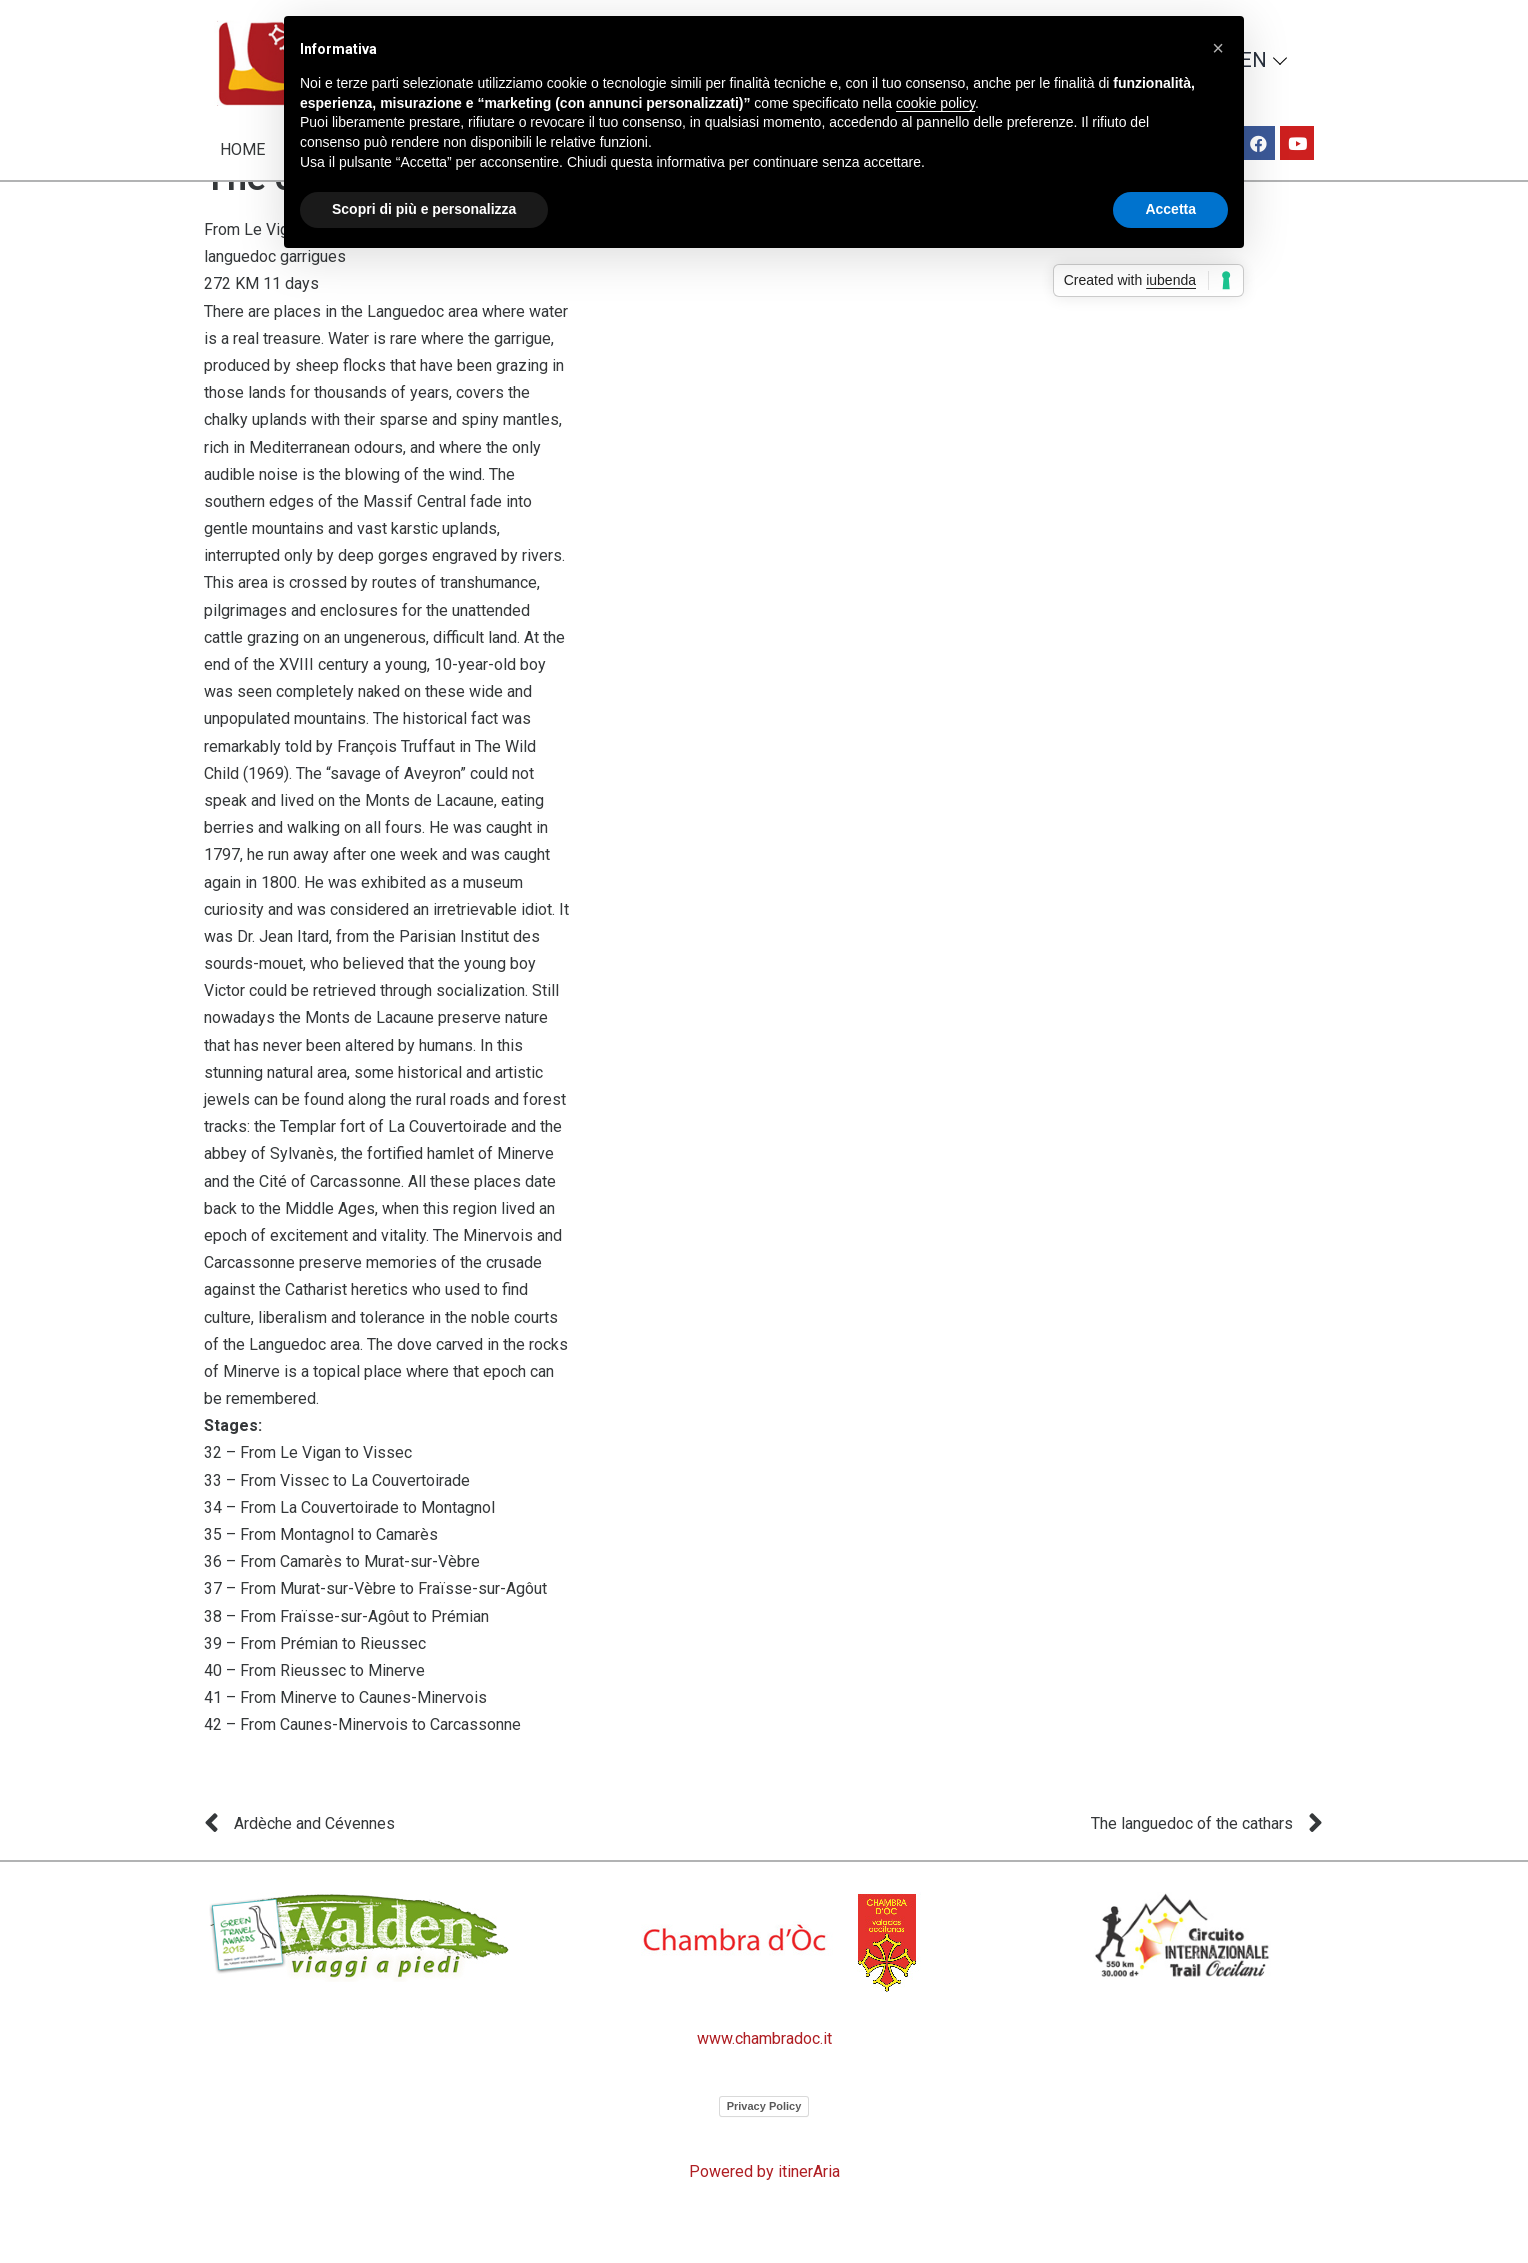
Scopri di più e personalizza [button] (424, 209)
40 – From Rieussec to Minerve (314, 1722)
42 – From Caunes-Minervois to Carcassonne (362, 1777)
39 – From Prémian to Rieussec (315, 1695)
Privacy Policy (764, 2158)
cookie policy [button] (935, 103)
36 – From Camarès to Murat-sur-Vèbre (342, 1614)
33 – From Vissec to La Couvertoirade (337, 1532)
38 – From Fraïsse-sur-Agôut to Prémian (346, 1668)
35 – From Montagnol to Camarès (321, 1586)
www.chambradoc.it (764, 2090)
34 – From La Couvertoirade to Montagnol (349, 1559)
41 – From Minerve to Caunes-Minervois (345, 1750)
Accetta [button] (1170, 209)
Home (242, 149)
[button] (1218, 48)
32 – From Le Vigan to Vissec (308, 1505)
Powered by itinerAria (764, 2223)
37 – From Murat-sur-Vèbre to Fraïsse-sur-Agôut (375, 1641)
